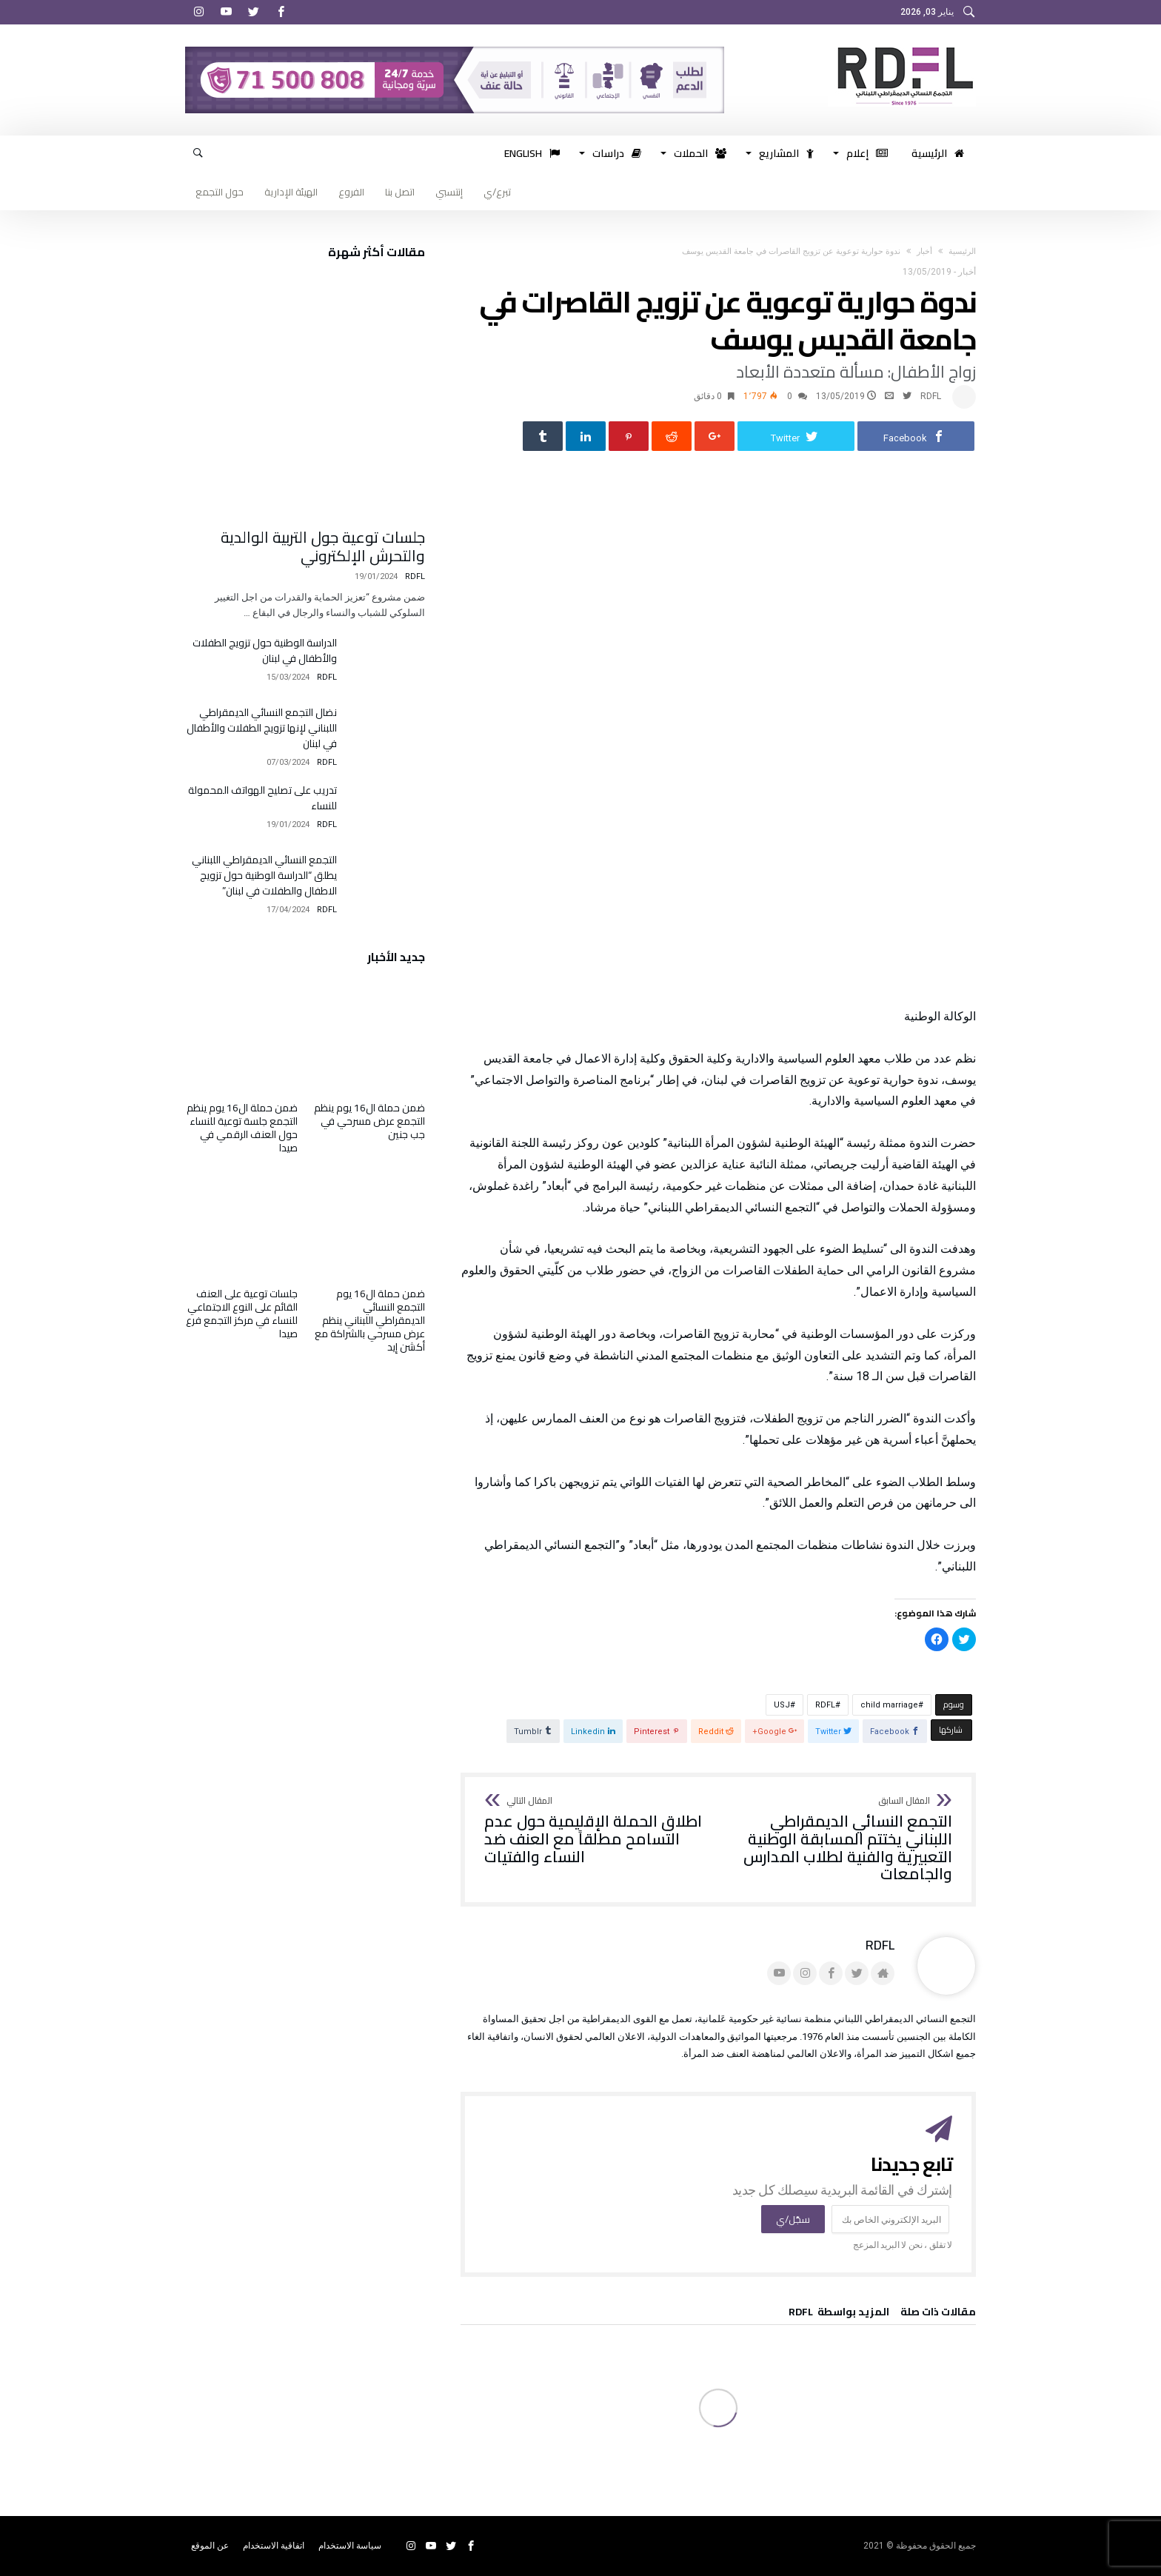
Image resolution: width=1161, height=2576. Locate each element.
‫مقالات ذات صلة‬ (938, 2313)
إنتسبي (449, 192)
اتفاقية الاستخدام (273, 2545)
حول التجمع (219, 192)
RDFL (930, 396)
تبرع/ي (497, 192)
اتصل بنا (400, 192)
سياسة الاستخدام (349, 2545)
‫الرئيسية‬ (962, 251)
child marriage (889, 1705)
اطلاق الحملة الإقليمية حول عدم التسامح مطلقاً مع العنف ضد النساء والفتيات (596, 1830)
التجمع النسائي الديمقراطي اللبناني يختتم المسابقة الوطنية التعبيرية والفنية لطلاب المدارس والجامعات (840, 1839)
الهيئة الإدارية (291, 192)
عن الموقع (210, 2545)
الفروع (351, 192)
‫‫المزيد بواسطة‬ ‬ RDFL (839, 2313)
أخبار (924, 251)
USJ (782, 1705)
